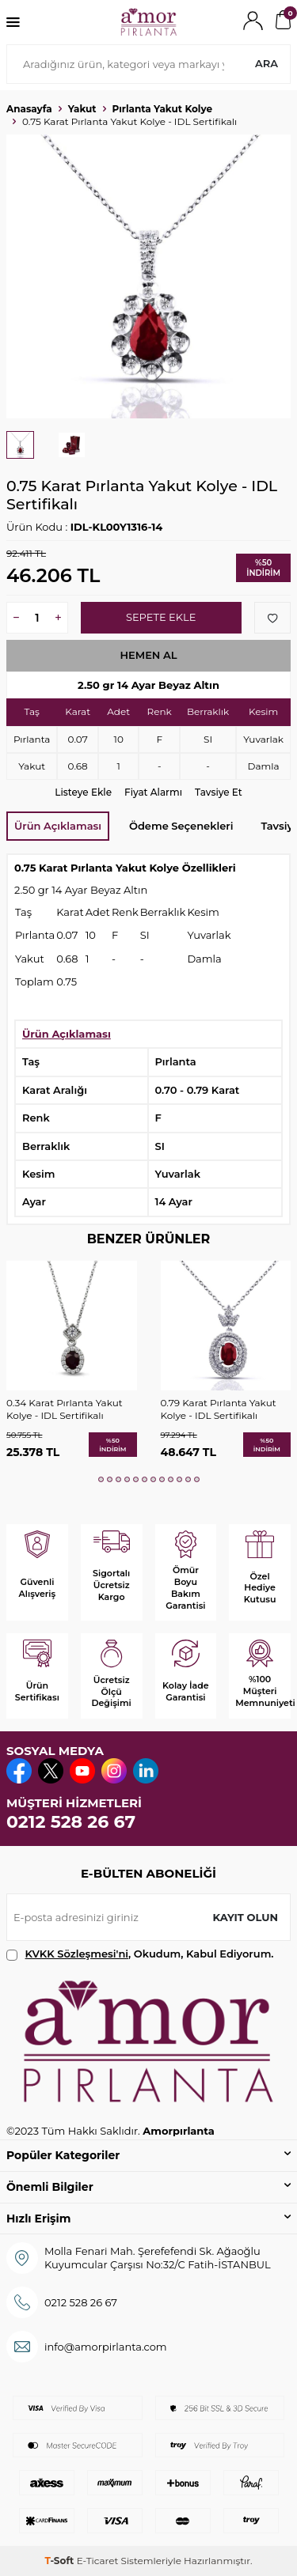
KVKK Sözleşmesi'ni (76, 1953)
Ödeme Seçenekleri (181, 825)
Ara (266, 63)
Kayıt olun (245, 1917)
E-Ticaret (98, 2561)
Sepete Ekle (161, 617)
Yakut (82, 109)
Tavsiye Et (218, 792)
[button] (101, 1479)
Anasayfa (29, 109)
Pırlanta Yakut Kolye (162, 109)
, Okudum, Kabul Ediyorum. (140, 1954)
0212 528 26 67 (70, 1822)
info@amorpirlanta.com (105, 2346)
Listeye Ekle (83, 792)
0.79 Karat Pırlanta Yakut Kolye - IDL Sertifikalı (218, 1409)
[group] (148, 276)
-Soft (60, 2561)
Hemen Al (148, 655)
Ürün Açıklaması (57, 825)
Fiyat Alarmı (153, 792)
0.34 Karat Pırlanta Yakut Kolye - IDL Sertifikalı (64, 1409)
